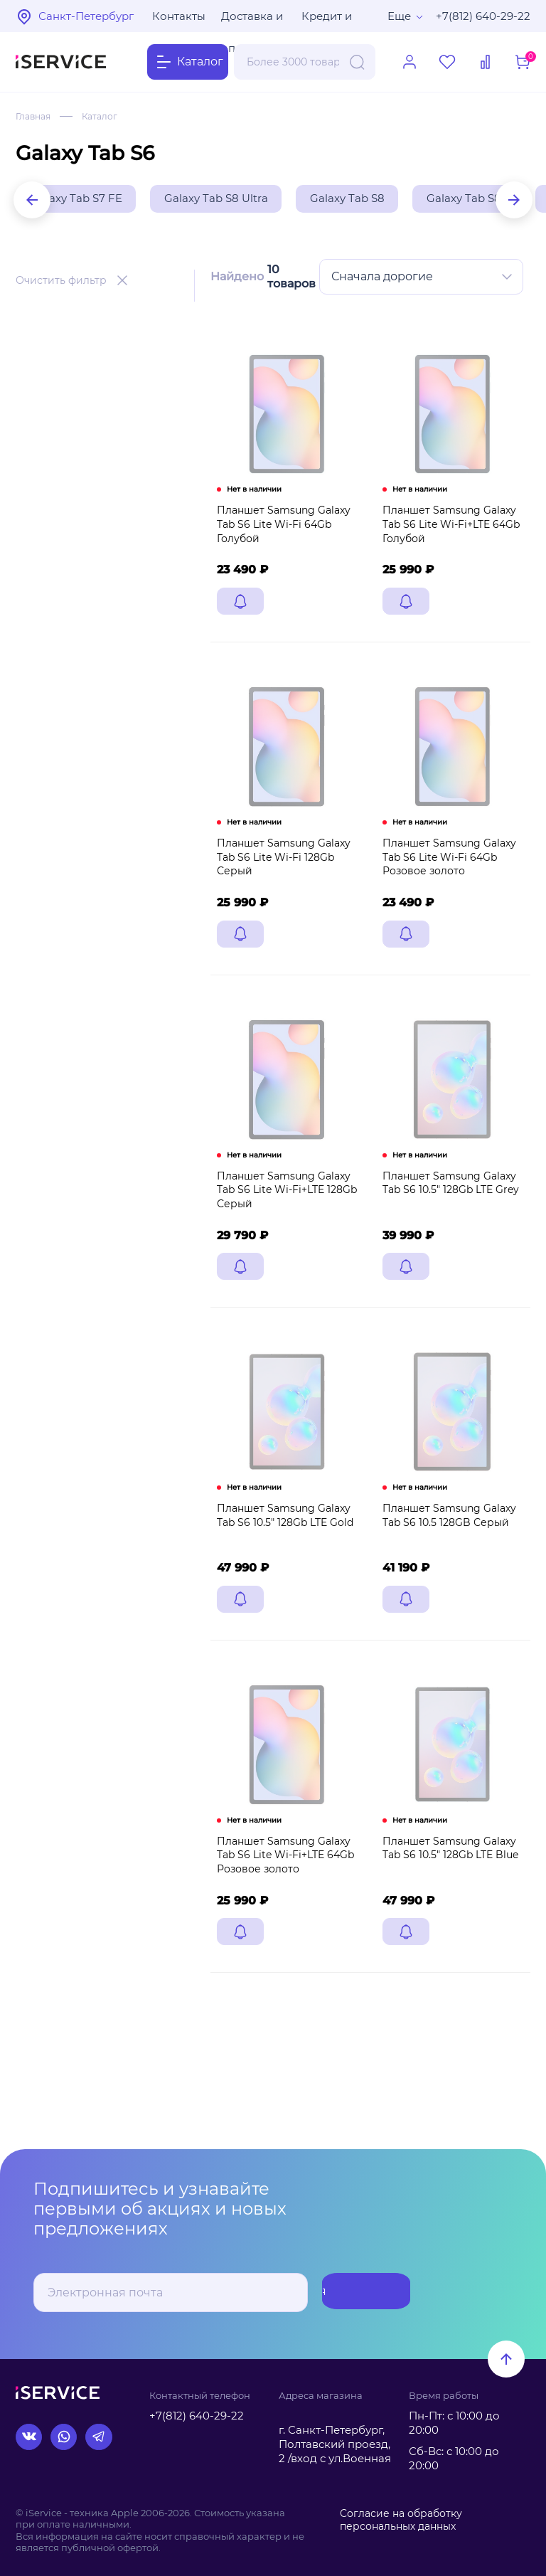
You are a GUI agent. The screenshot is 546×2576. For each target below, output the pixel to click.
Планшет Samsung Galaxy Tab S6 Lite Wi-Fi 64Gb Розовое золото (446, 882)
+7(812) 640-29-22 (483, 16)
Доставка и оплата (252, 20)
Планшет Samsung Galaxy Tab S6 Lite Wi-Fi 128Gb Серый (280, 882)
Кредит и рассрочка (330, 20)
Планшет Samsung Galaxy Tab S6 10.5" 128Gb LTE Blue (447, 1898)
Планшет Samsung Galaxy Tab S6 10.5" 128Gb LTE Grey (447, 1216)
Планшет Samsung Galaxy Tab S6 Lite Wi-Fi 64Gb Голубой (280, 541)
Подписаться (353, 2292)
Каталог (99, 116)
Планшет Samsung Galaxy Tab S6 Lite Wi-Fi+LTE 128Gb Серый (283, 1223)
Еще (399, 16)
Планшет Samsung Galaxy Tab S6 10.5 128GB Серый (446, 1557)
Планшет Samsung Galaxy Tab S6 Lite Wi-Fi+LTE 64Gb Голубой (447, 541)
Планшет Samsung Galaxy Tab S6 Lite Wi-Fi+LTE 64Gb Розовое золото (281, 1905)
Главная (33, 116)
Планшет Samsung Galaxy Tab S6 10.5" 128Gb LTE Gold (281, 1557)
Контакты (178, 16)
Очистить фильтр (61, 283)
